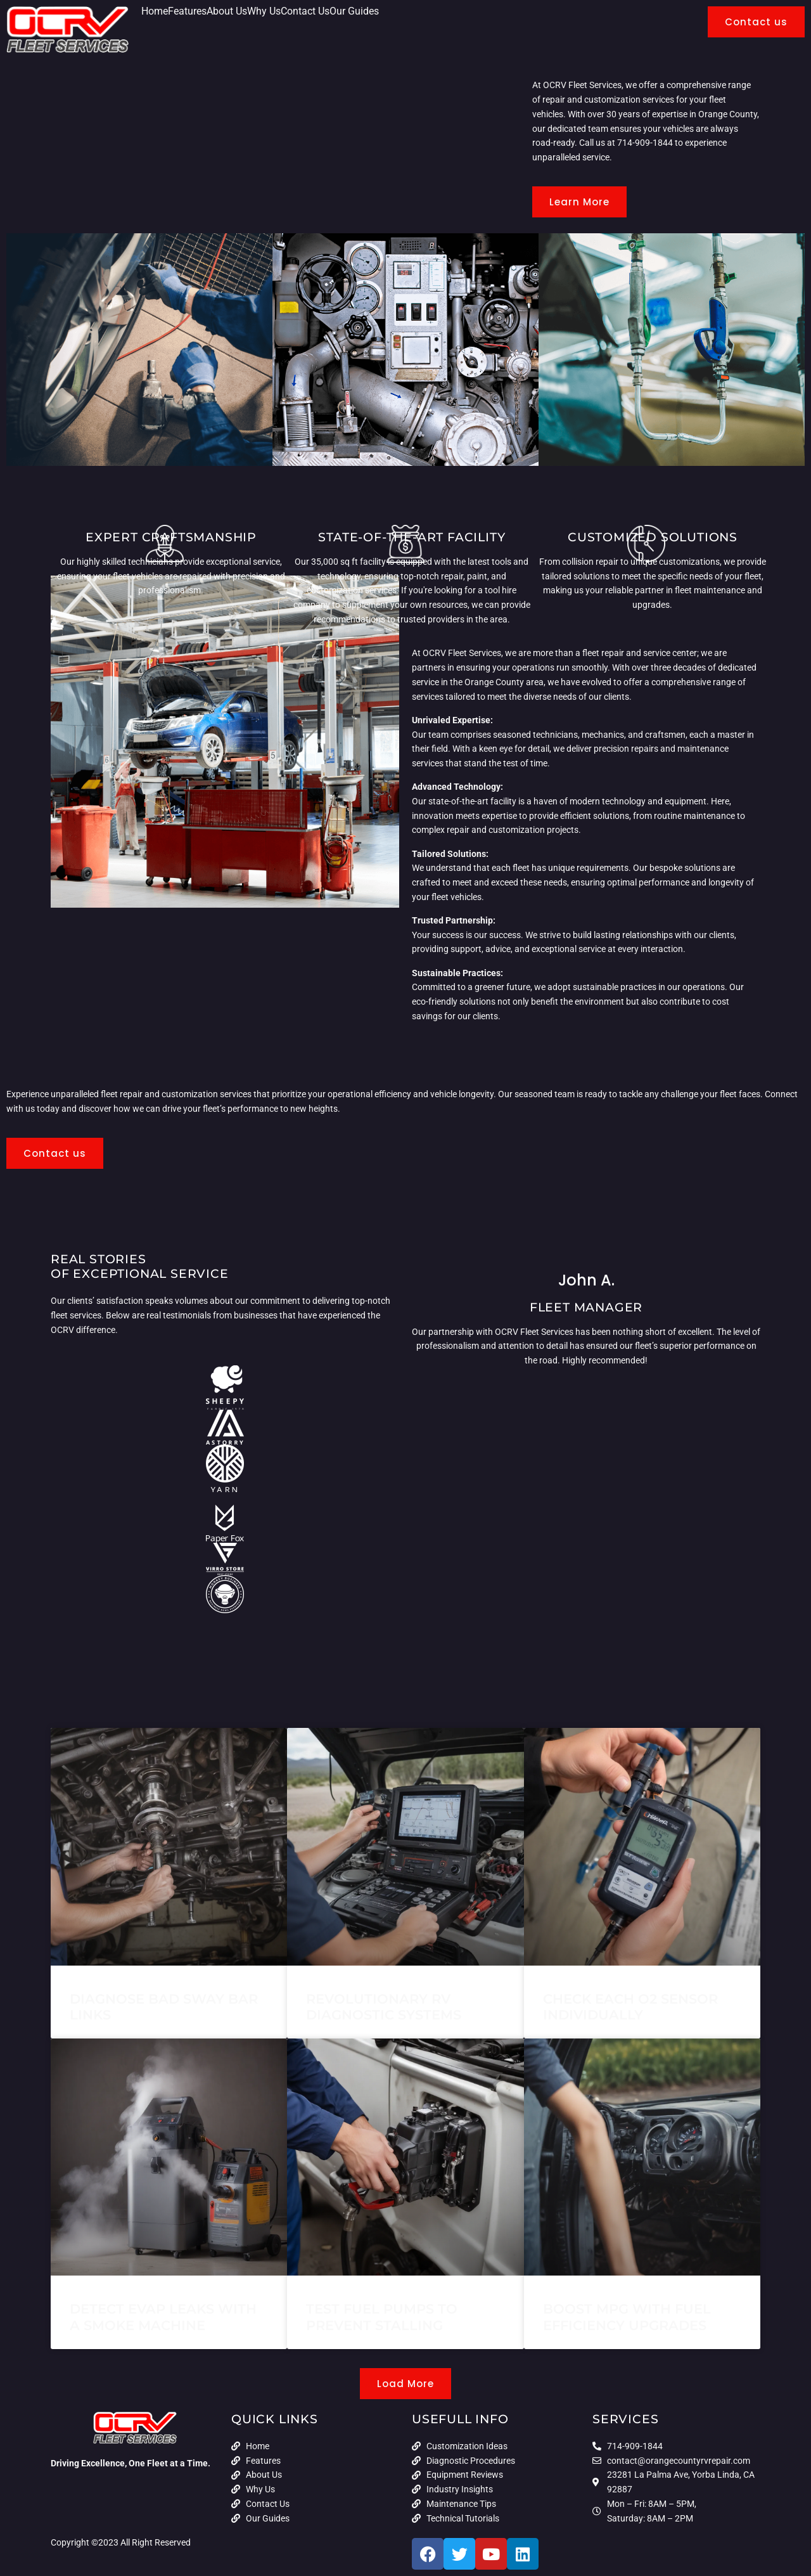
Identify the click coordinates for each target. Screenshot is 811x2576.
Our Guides (354, 11)
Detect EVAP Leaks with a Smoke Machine (163, 2317)
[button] (405, 2383)
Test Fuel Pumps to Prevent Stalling (381, 2317)
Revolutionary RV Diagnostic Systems (383, 2007)
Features (187, 11)
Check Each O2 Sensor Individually (630, 2007)
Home (154, 11)
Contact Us (305, 11)
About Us (227, 11)
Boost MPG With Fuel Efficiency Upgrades (627, 2317)
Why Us (264, 11)
